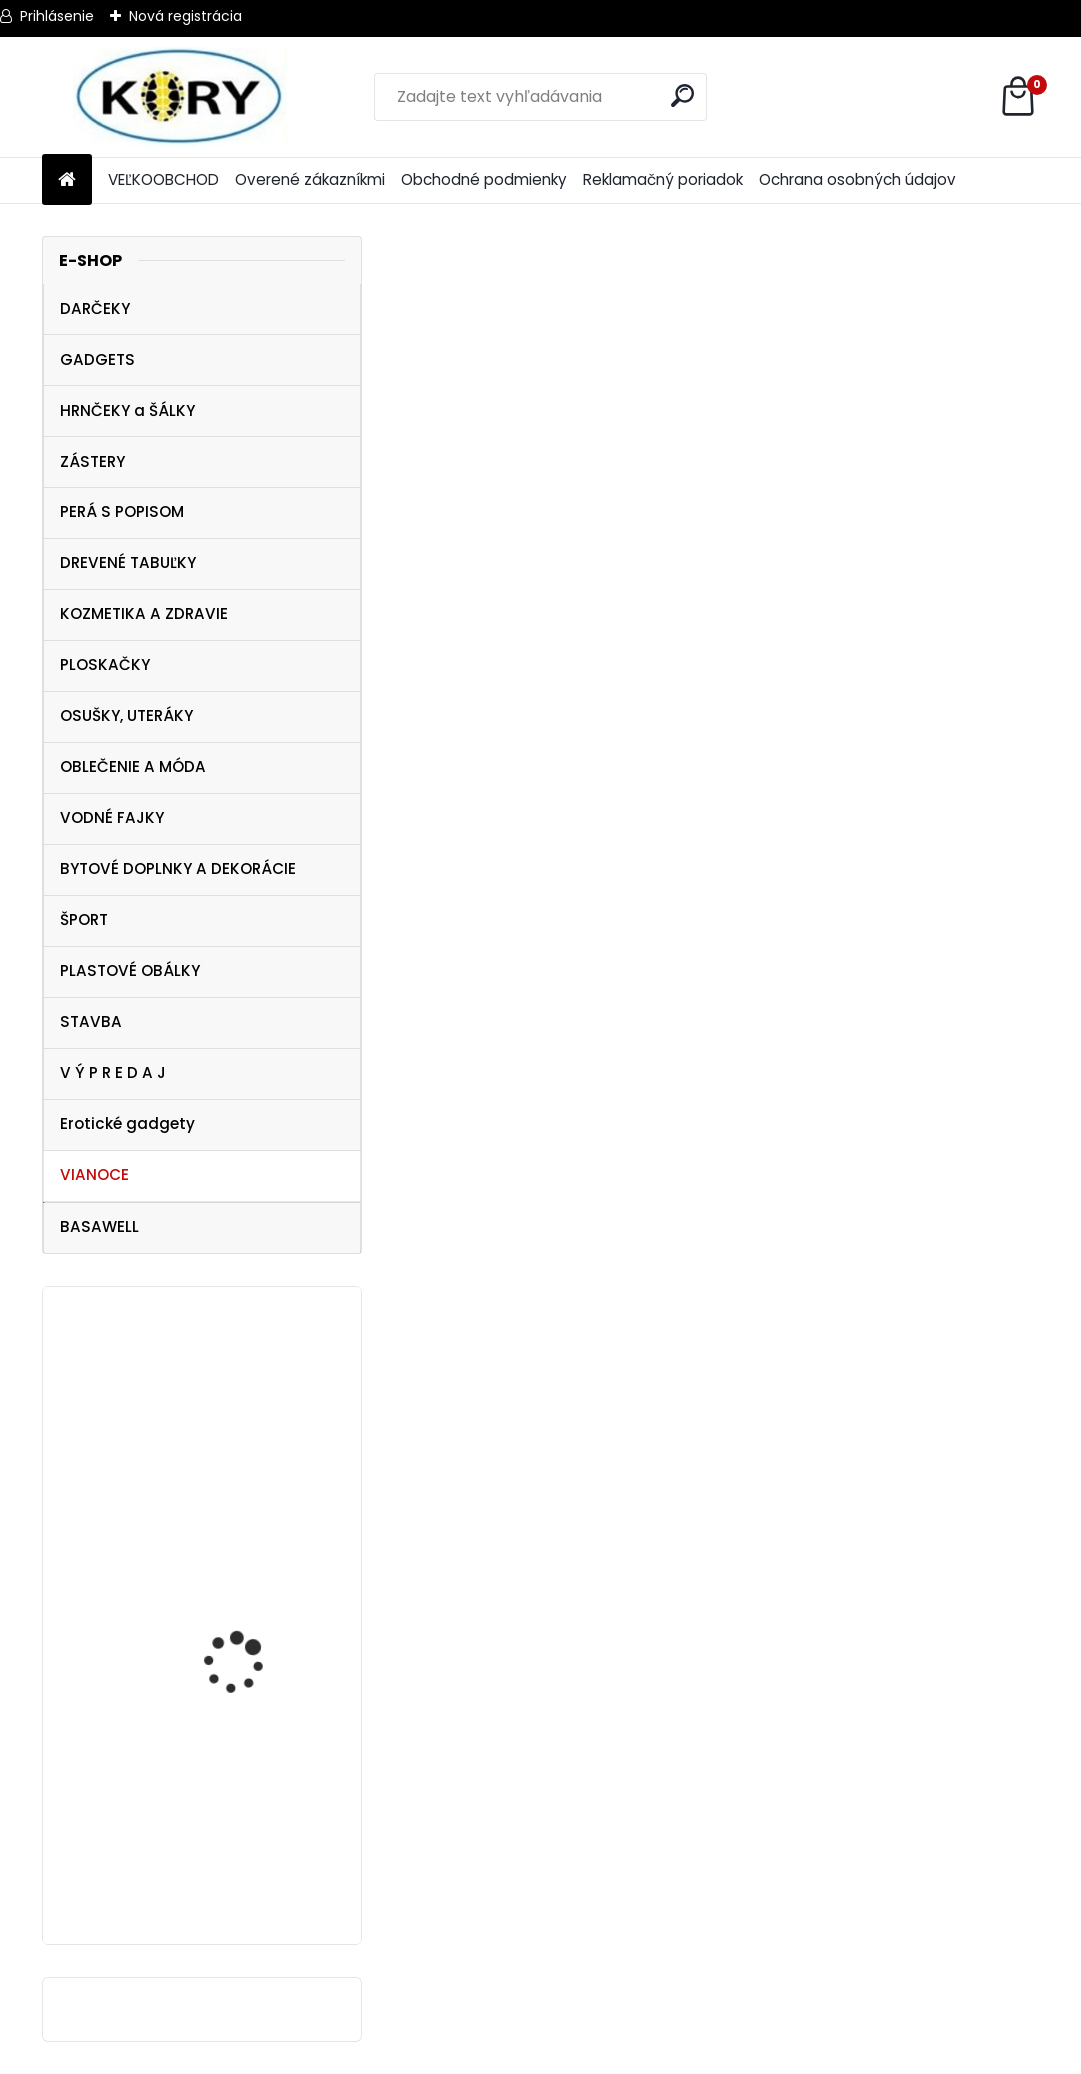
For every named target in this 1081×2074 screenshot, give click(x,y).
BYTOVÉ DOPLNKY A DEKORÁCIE (178, 868)
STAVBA (91, 1021)
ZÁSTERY (92, 461)
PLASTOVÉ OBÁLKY (130, 970)
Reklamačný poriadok (663, 179)
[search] (682, 95)
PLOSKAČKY (105, 664)
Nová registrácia (185, 16)
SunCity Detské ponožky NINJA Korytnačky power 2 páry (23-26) (259, 1681)
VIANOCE (94, 1174)
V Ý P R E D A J (113, 1072)
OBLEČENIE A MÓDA (133, 766)
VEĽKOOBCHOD (163, 179)
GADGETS (97, 359)
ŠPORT (84, 919)
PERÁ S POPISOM (122, 511)
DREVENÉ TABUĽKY (128, 562)
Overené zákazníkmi (310, 179)
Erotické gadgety (127, 1123)
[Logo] (179, 97)
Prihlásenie (57, 16)
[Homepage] (67, 180)
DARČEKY (95, 308)
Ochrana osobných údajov (857, 179)
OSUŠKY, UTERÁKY (126, 715)
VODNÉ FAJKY (112, 817)
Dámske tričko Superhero (224, 1486)
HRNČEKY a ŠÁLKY (127, 410)
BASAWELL (99, 1226)
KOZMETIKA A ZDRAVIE (144, 613)
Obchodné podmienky (484, 179)
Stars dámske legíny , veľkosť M (250, 1866)
